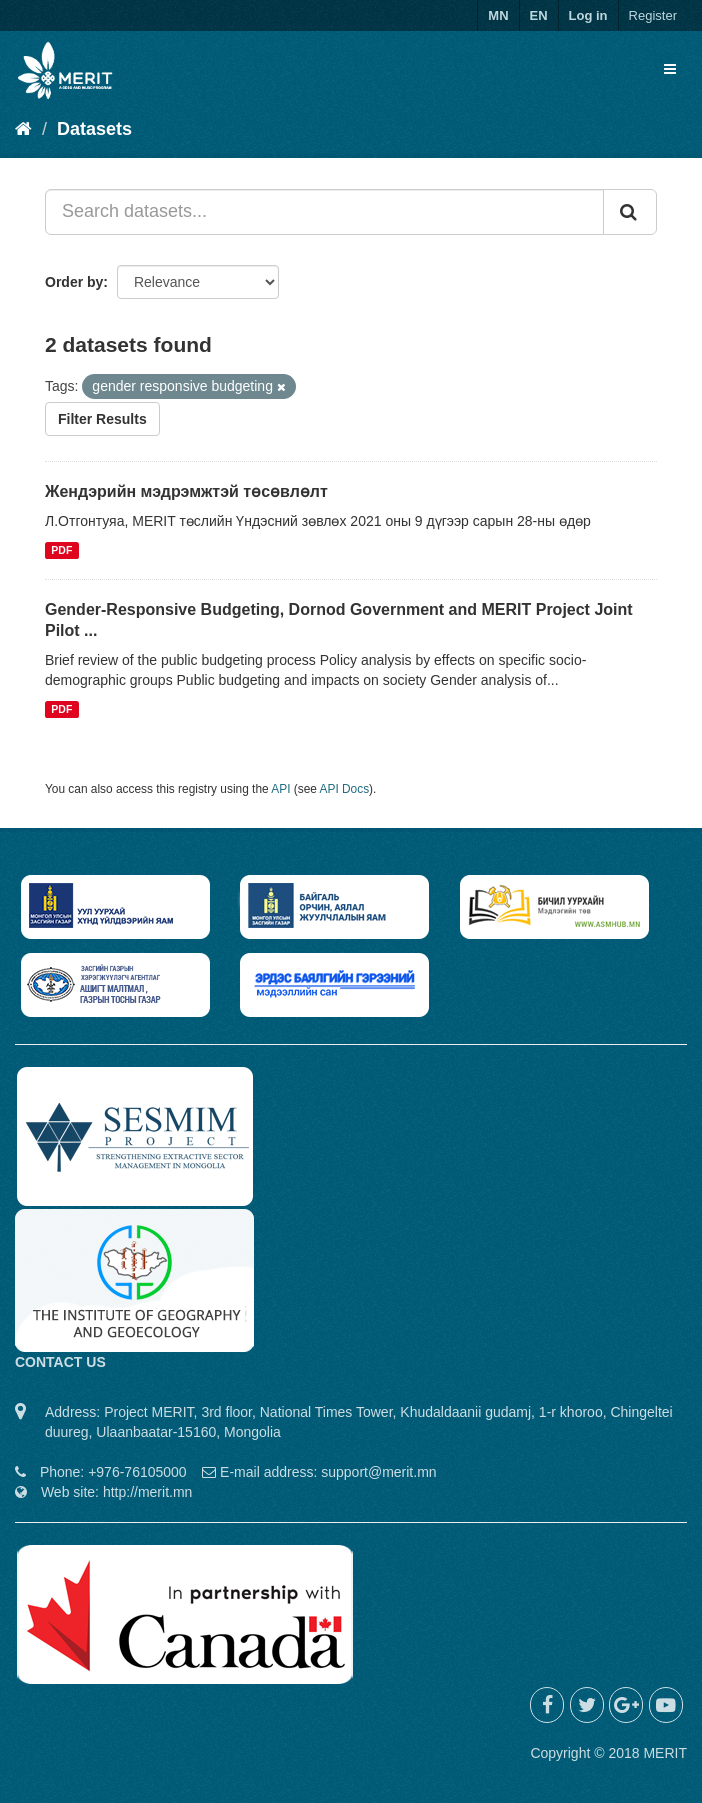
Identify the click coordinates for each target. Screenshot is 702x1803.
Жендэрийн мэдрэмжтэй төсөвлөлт (186, 491)
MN (498, 15)
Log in (588, 15)
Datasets (94, 129)
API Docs (345, 789)
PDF (61, 550)
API (280, 789)
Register (653, 15)
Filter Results (102, 419)
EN (539, 15)
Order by (74, 282)
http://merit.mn (147, 1492)
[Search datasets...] (324, 212)
